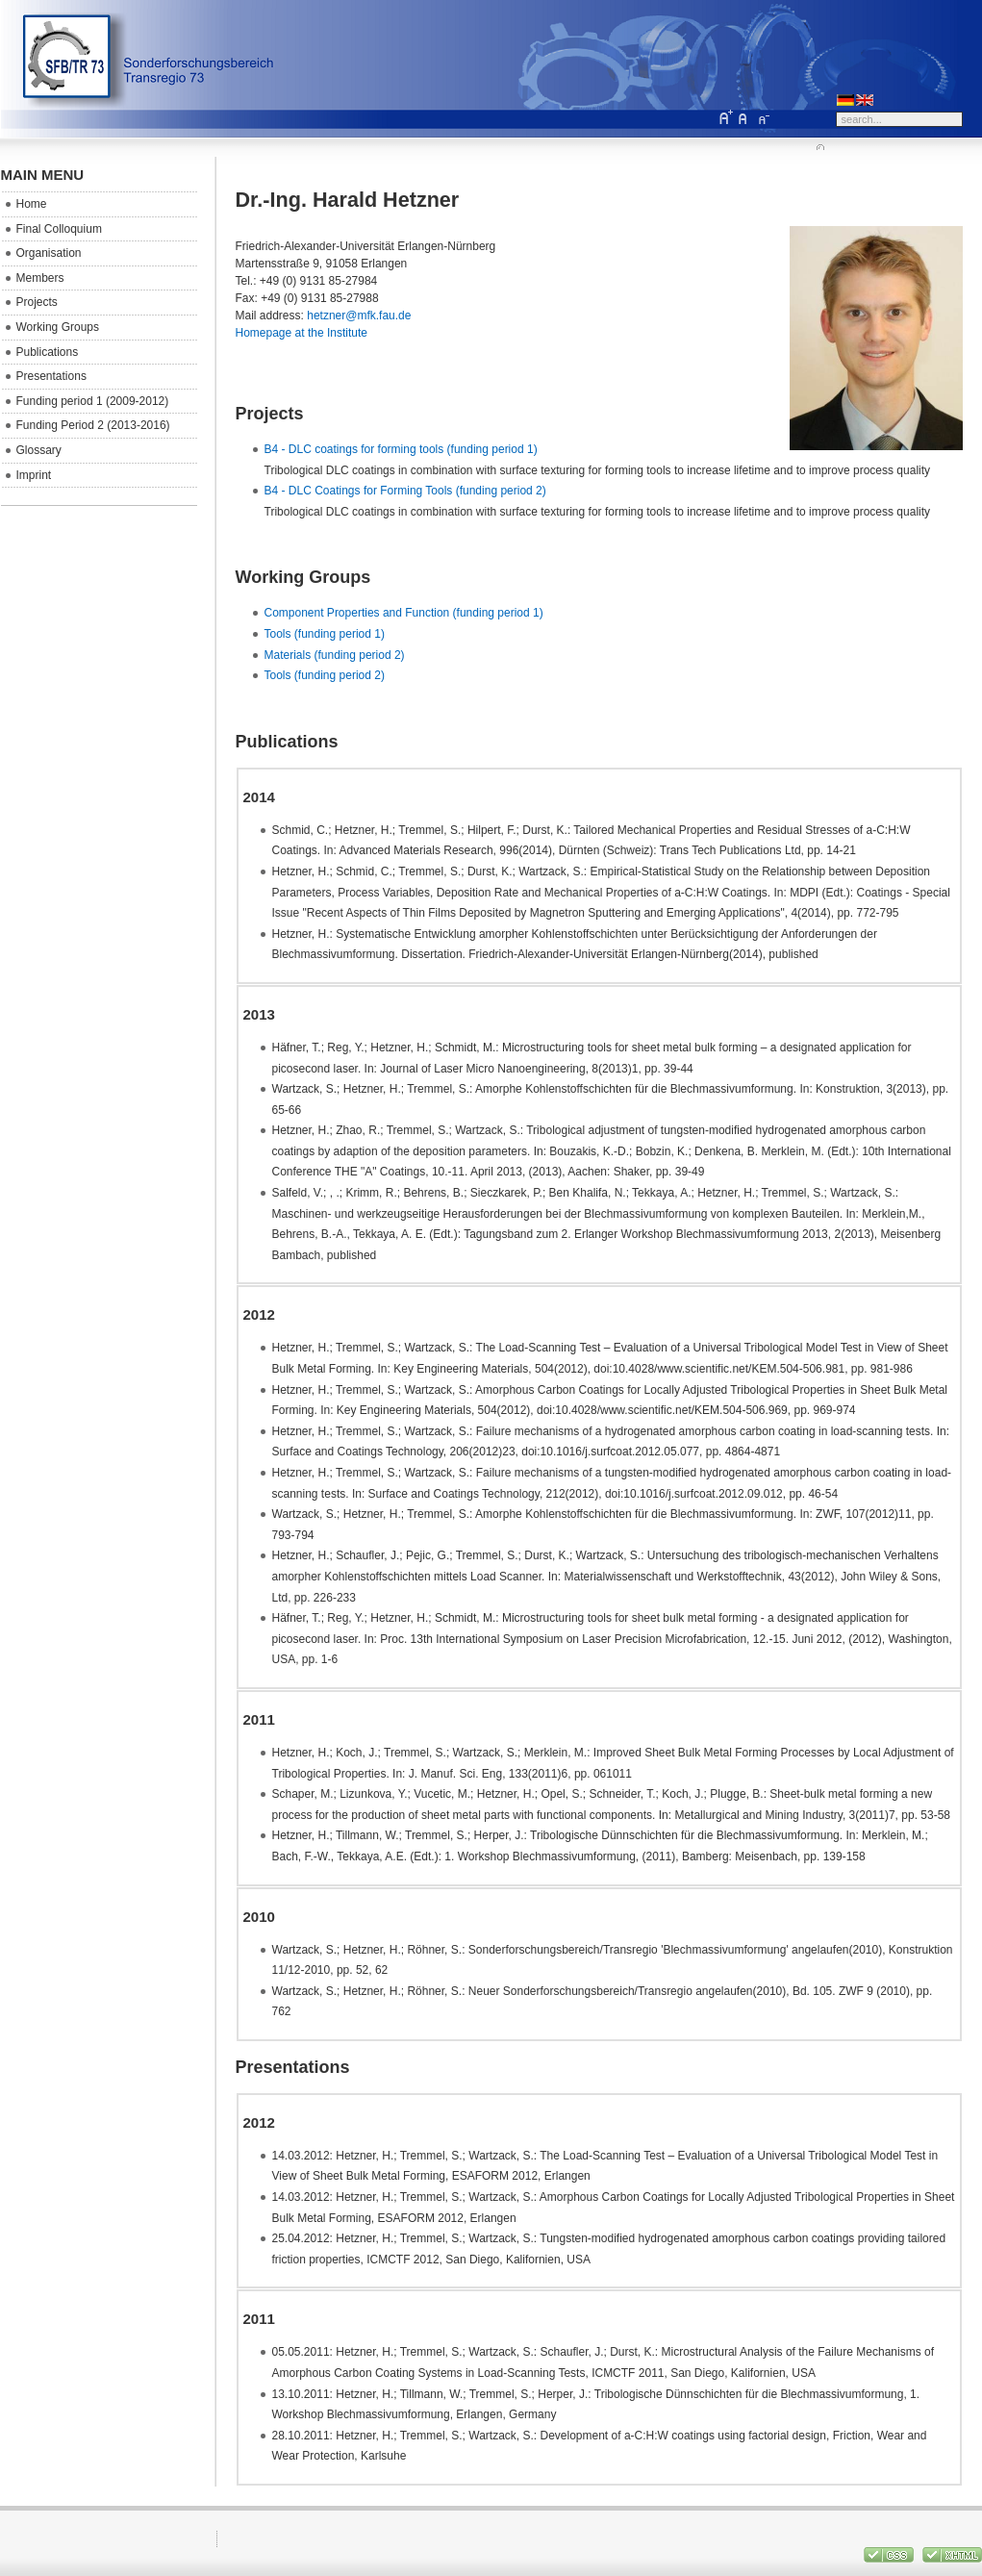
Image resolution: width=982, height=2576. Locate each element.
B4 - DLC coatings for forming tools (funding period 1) (401, 449)
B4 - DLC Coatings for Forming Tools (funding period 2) (405, 490)
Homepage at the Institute (301, 333)
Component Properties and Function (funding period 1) (403, 612)
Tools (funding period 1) (324, 634)
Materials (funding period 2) (334, 655)
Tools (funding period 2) (324, 675)
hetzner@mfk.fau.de (359, 315)
